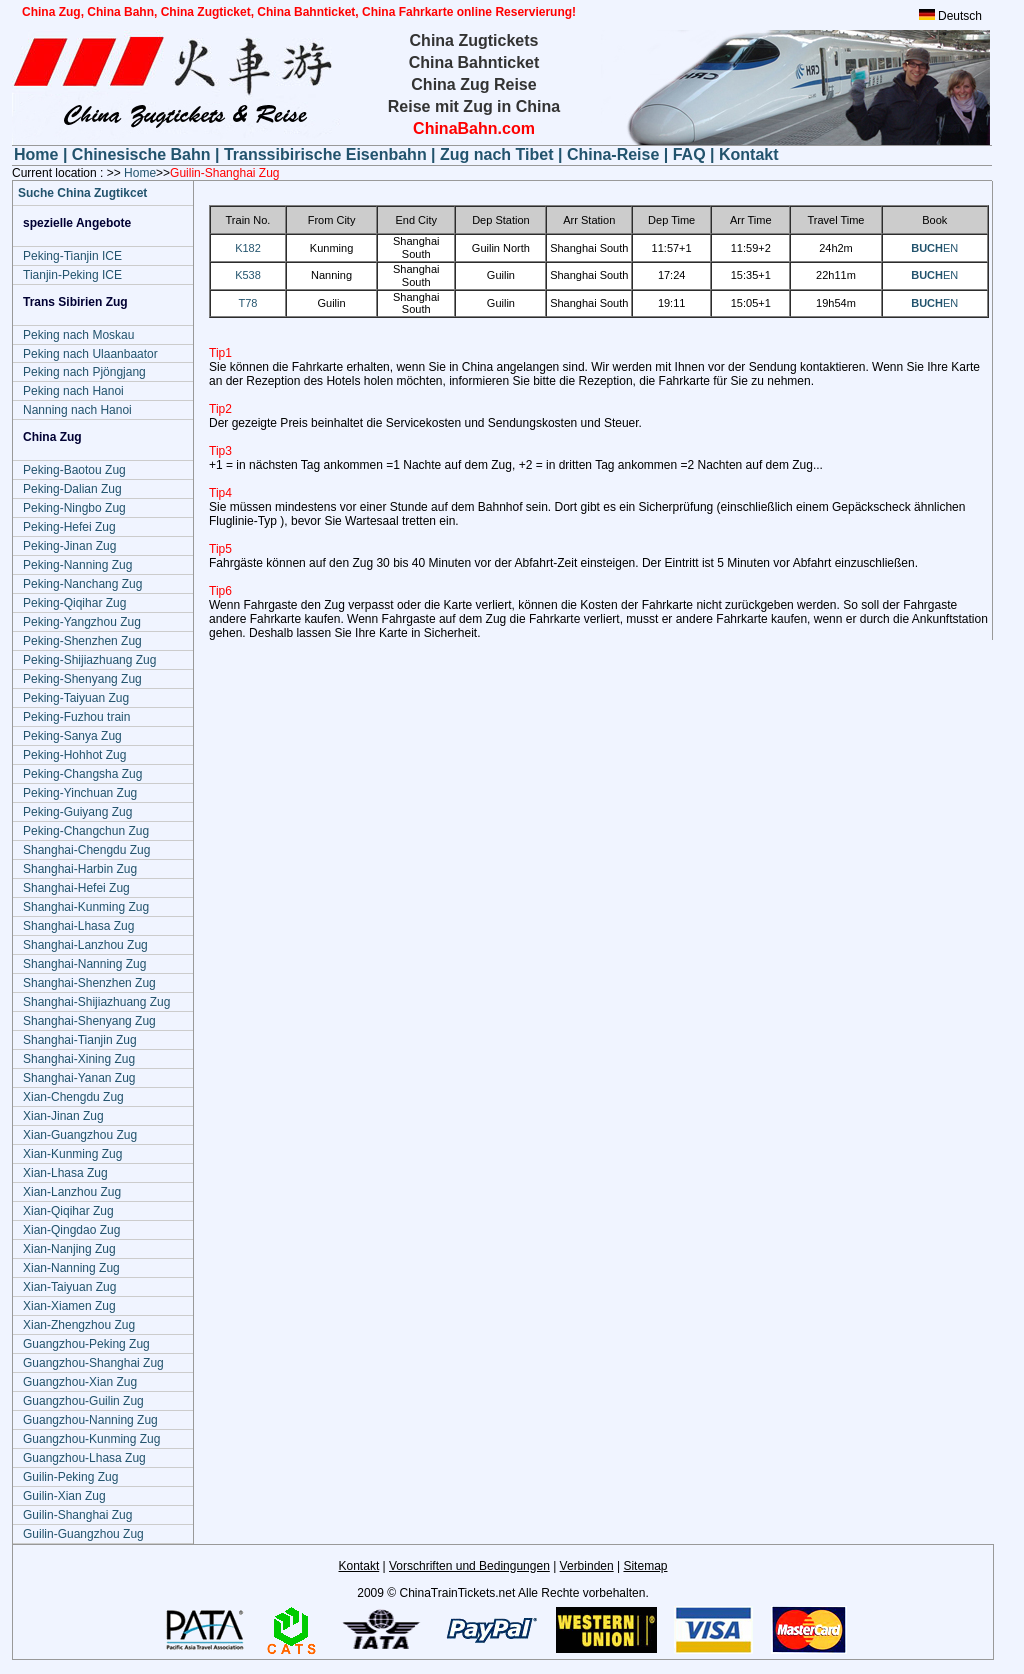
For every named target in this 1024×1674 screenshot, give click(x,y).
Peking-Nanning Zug (77, 565)
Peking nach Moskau (78, 335)
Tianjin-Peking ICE (72, 275)
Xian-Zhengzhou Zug (79, 1325)
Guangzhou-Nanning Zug (90, 1420)
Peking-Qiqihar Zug (74, 603)
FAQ (689, 154)
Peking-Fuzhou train (76, 717)
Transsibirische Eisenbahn (327, 154)
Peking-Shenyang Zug (82, 679)
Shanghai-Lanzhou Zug (85, 945)
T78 (248, 303)
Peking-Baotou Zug (74, 470)
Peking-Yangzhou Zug (82, 622)
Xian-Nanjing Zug (69, 1249)
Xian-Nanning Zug (71, 1268)
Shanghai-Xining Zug (79, 1059)
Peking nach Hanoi (73, 391)
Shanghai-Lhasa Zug (78, 926)
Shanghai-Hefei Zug (76, 888)
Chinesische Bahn (143, 154)
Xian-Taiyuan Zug (69, 1287)
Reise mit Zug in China (474, 106)
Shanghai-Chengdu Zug (86, 850)
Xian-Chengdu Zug (73, 1097)
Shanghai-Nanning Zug (84, 964)
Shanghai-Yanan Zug (79, 1078)
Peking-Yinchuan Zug (80, 793)
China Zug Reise (473, 84)
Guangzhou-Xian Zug (80, 1382)
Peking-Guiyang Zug (77, 812)
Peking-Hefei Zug (69, 527)
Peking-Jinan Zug (69, 546)
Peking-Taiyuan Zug (76, 698)
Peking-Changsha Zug (82, 774)
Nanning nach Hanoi (77, 410)
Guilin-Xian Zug (64, 1496)
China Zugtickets (474, 40)
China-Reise (613, 154)
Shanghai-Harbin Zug (80, 869)
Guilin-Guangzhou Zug (83, 1534)
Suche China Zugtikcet (82, 193)
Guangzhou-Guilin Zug (83, 1401)
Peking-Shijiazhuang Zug (89, 660)
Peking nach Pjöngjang (84, 372)
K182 (248, 248)
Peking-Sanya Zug (72, 736)
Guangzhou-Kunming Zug (91, 1439)
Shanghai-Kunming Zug (86, 907)
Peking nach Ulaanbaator (90, 354)
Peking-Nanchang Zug (82, 584)
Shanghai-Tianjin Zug (80, 1040)
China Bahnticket (474, 62)
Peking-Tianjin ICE (72, 256)
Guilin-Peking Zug (70, 1477)
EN (934, 248)
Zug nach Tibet (496, 154)
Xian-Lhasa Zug (65, 1173)
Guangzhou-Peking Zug (86, 1344)
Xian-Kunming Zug (72, 1154)
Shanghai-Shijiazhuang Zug (96, 1002)
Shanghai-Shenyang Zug (89, 1021)
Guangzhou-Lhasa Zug (84, 1458)
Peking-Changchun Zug (86, 831)
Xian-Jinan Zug (63, 1116)
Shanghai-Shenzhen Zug (89, 983)
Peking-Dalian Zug (72, 489)
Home (38, 154)
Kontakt (749, 154)
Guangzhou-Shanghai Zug (93, 1363)
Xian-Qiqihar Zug (68, 1211)
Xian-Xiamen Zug (69, 1306)
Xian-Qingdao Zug (71, 1230)
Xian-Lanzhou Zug (72, 1192)
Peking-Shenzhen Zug (82, 641)
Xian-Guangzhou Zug (80, 1135)
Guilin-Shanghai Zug (77, 1515)
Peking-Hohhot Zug (74, 755)
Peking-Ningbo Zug (74, 508)
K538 (248, 275)
